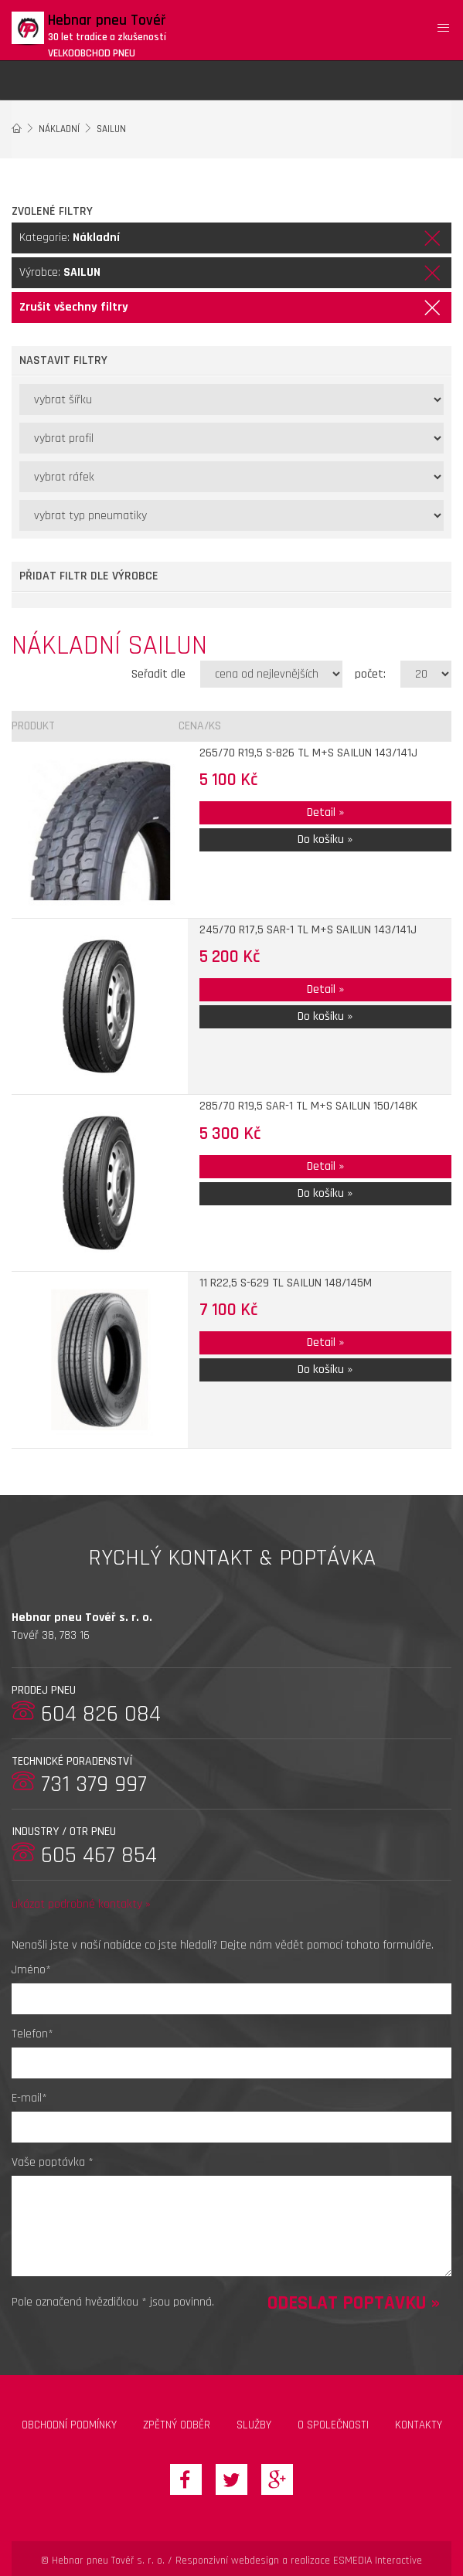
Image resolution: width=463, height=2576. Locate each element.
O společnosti (333, 2425)
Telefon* (32, 2034)
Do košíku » (325, 839)
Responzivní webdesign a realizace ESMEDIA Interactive (298, 2561)
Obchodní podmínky (69, 2425)
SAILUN (111, 129)
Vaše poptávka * (53, 2162)
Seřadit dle (158, 674)
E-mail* (29, 2098)
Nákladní (59, 129)
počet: (370, 674)
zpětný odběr (176, 2425)
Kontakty (418, 2425)
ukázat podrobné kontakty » (81, 1904)
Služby (254, 2425)
